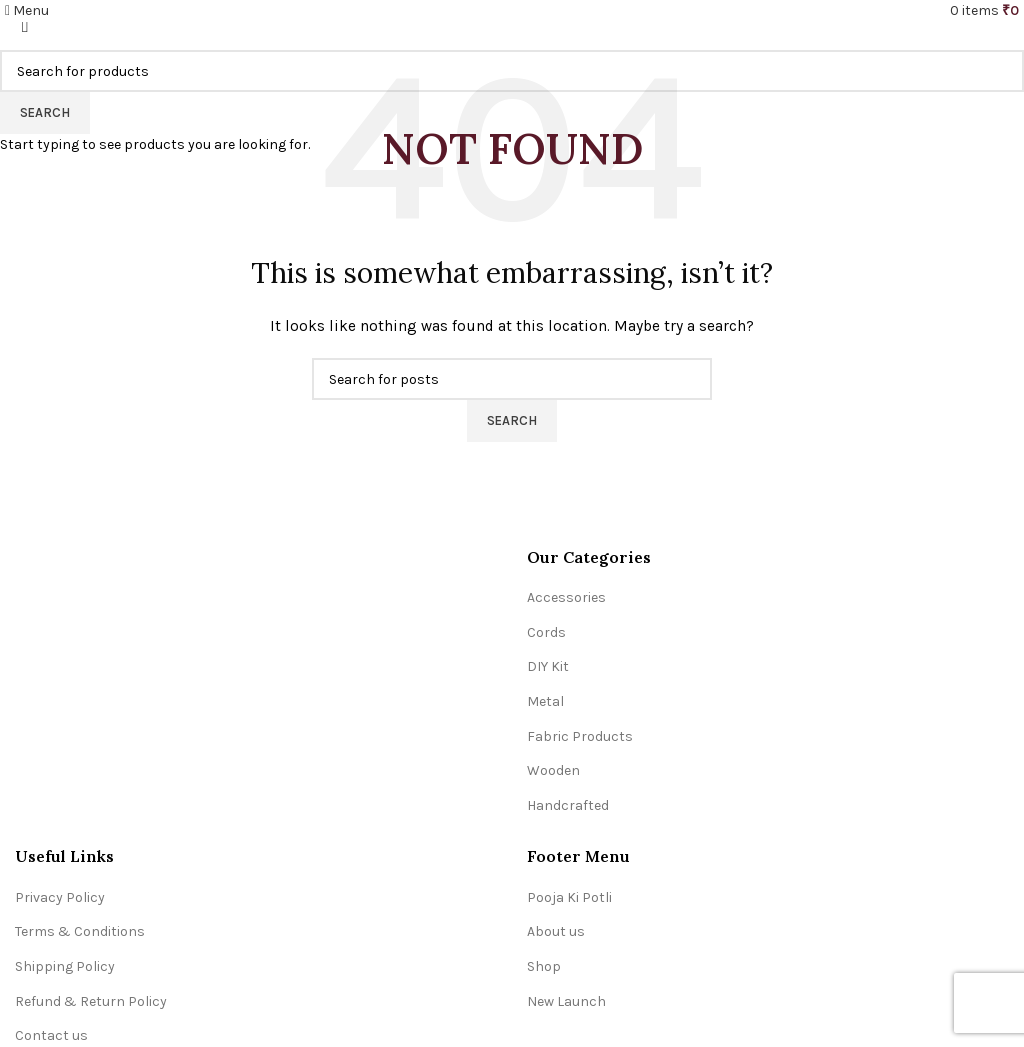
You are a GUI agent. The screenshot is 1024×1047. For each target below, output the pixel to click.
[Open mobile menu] (27, 10)
